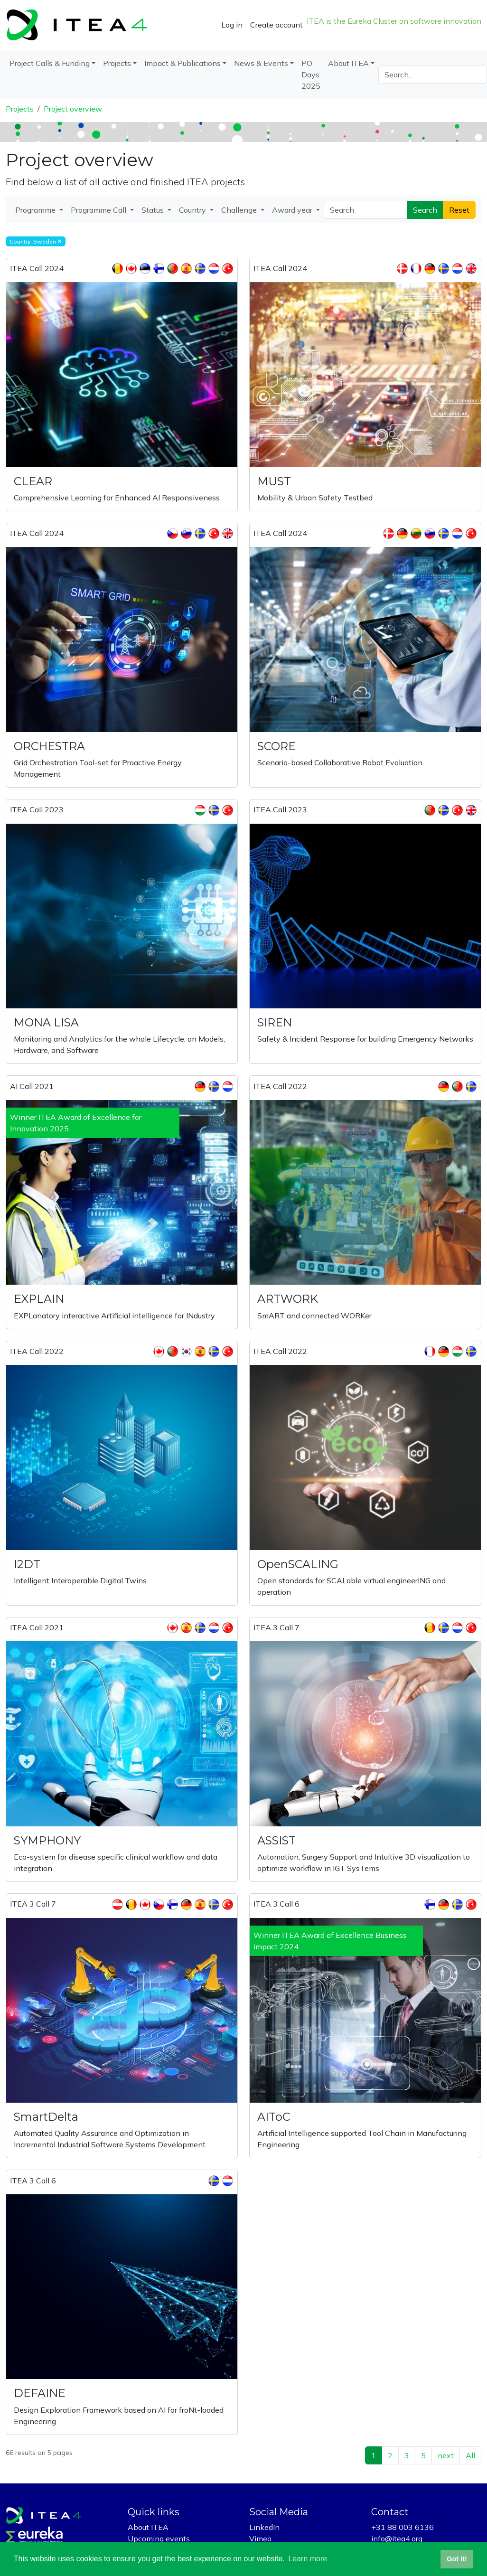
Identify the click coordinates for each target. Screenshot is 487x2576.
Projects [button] (117, 63)
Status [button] (153, 210)
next (446, 2455)
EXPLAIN (39, 1299)
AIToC (273, 2117)
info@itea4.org (396, 2538)
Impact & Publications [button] (182, 63)
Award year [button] (293, 210)
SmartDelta (46, 2117)
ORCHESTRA (49, 746)
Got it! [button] (457, 2559)
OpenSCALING (297, 1564)
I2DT (27, 1564)
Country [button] (193, 210)
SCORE (276, 746)
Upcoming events (159, 2538)
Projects (20, 108)
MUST (274, 481)
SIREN (274, 1022)
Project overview (73, 108)
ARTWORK (287, 1299)
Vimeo (260, 2538)
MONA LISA (46, 1022)
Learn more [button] (307, 2559)
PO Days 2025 (310, 74)
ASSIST (276, 1840)
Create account (276, 24)
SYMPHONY (47, 1840)
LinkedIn (264, 2527)
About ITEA (148, 2527)
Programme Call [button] (99, 210)
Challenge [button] (240, 210)
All (470, 2455)
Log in (232, 24)
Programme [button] (36, 210)
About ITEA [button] (348, 63)
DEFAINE (40, 2393)
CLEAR (33, 481)
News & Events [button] (261, 63)
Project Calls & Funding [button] (49, 63)
